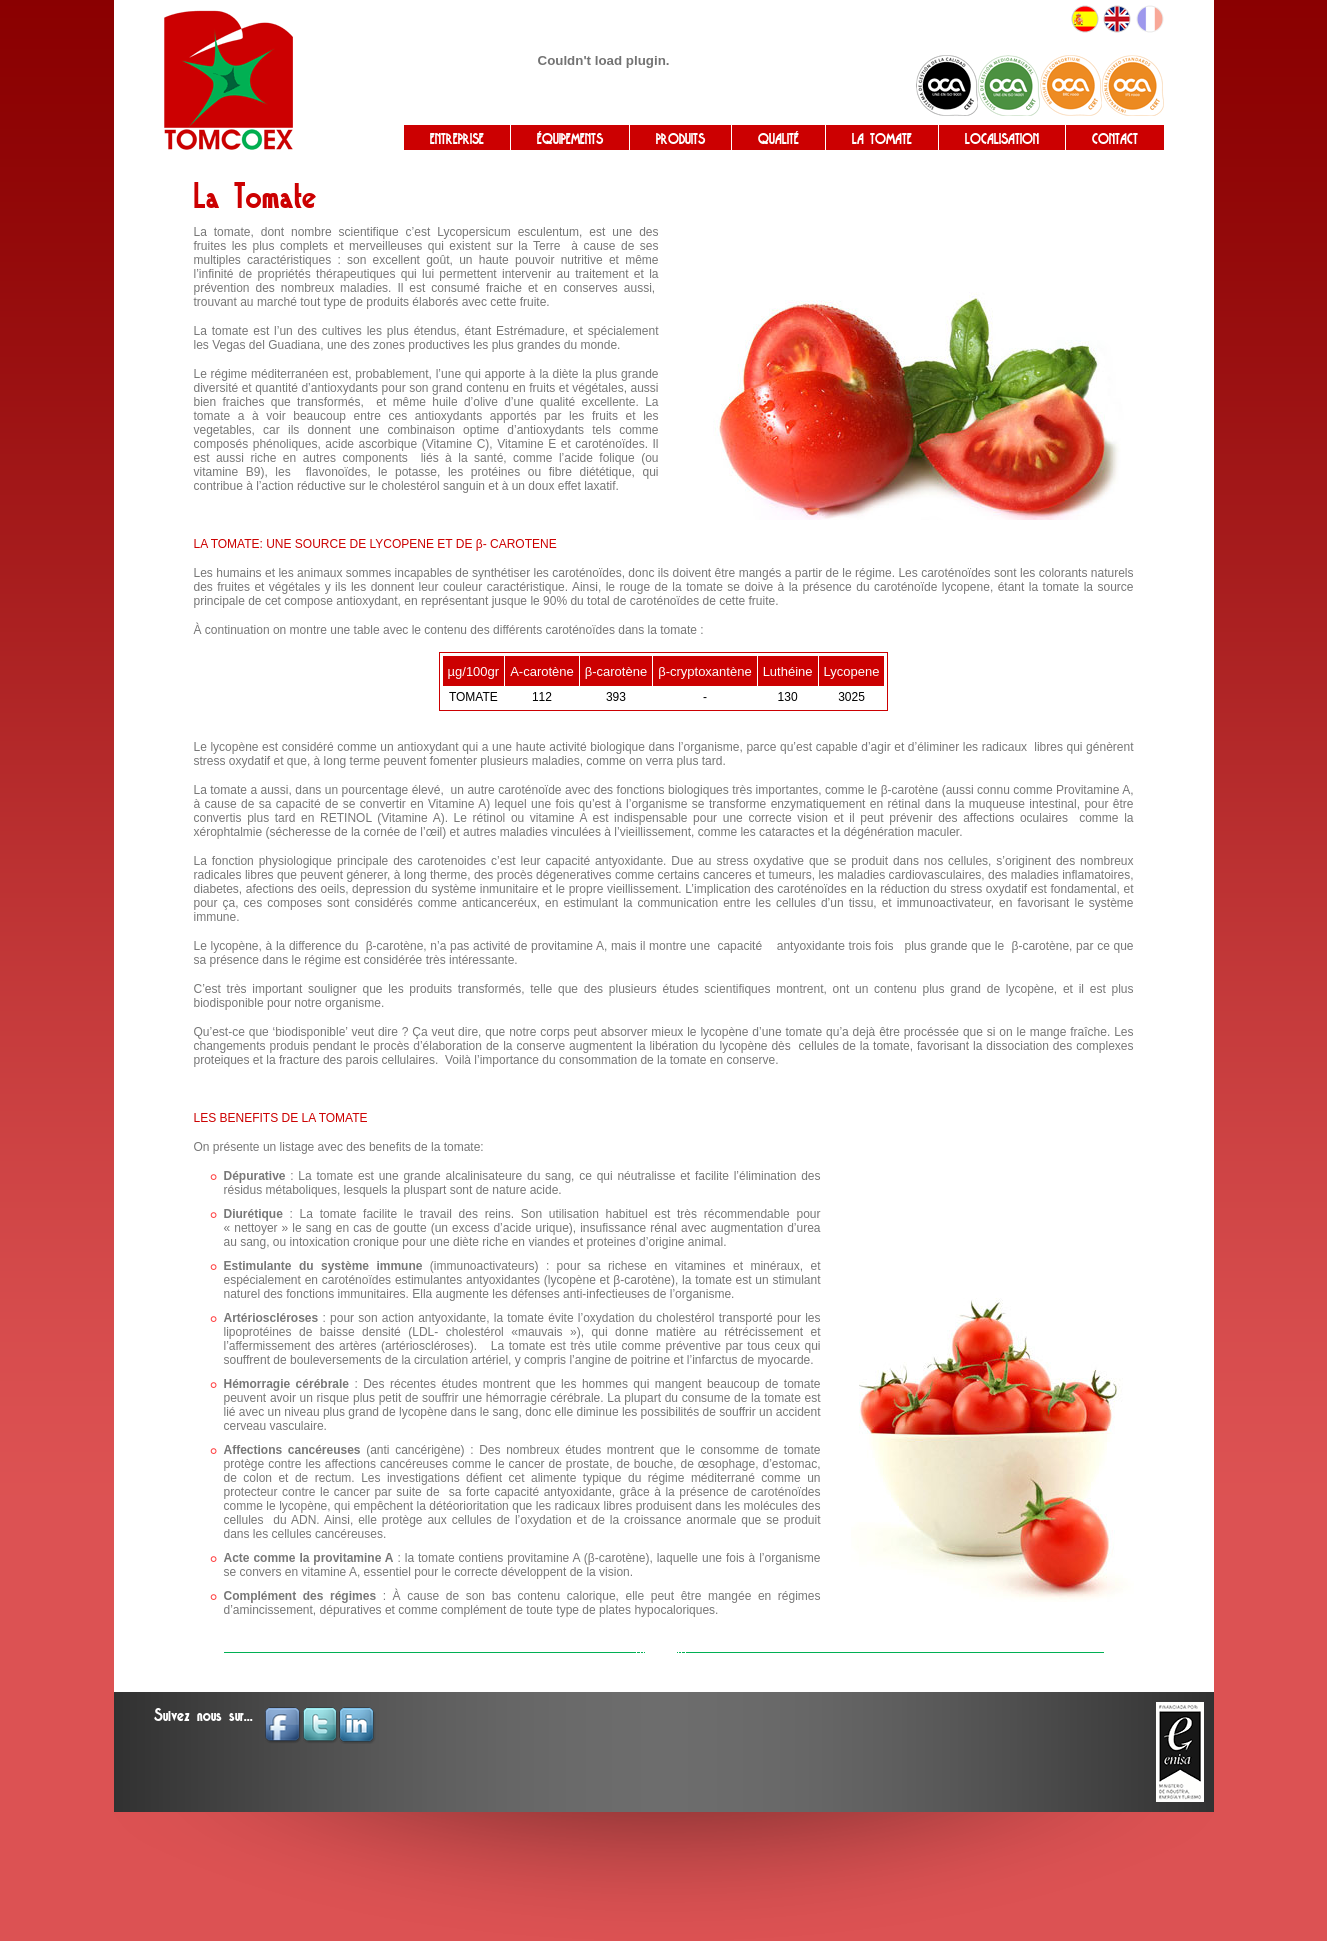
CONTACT (1115, 139)
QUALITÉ (778, 139)
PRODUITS (680, 139)
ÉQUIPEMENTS (570, 139)
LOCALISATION (1002, 139)
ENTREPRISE (457, 139)
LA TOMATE (882, 139)
